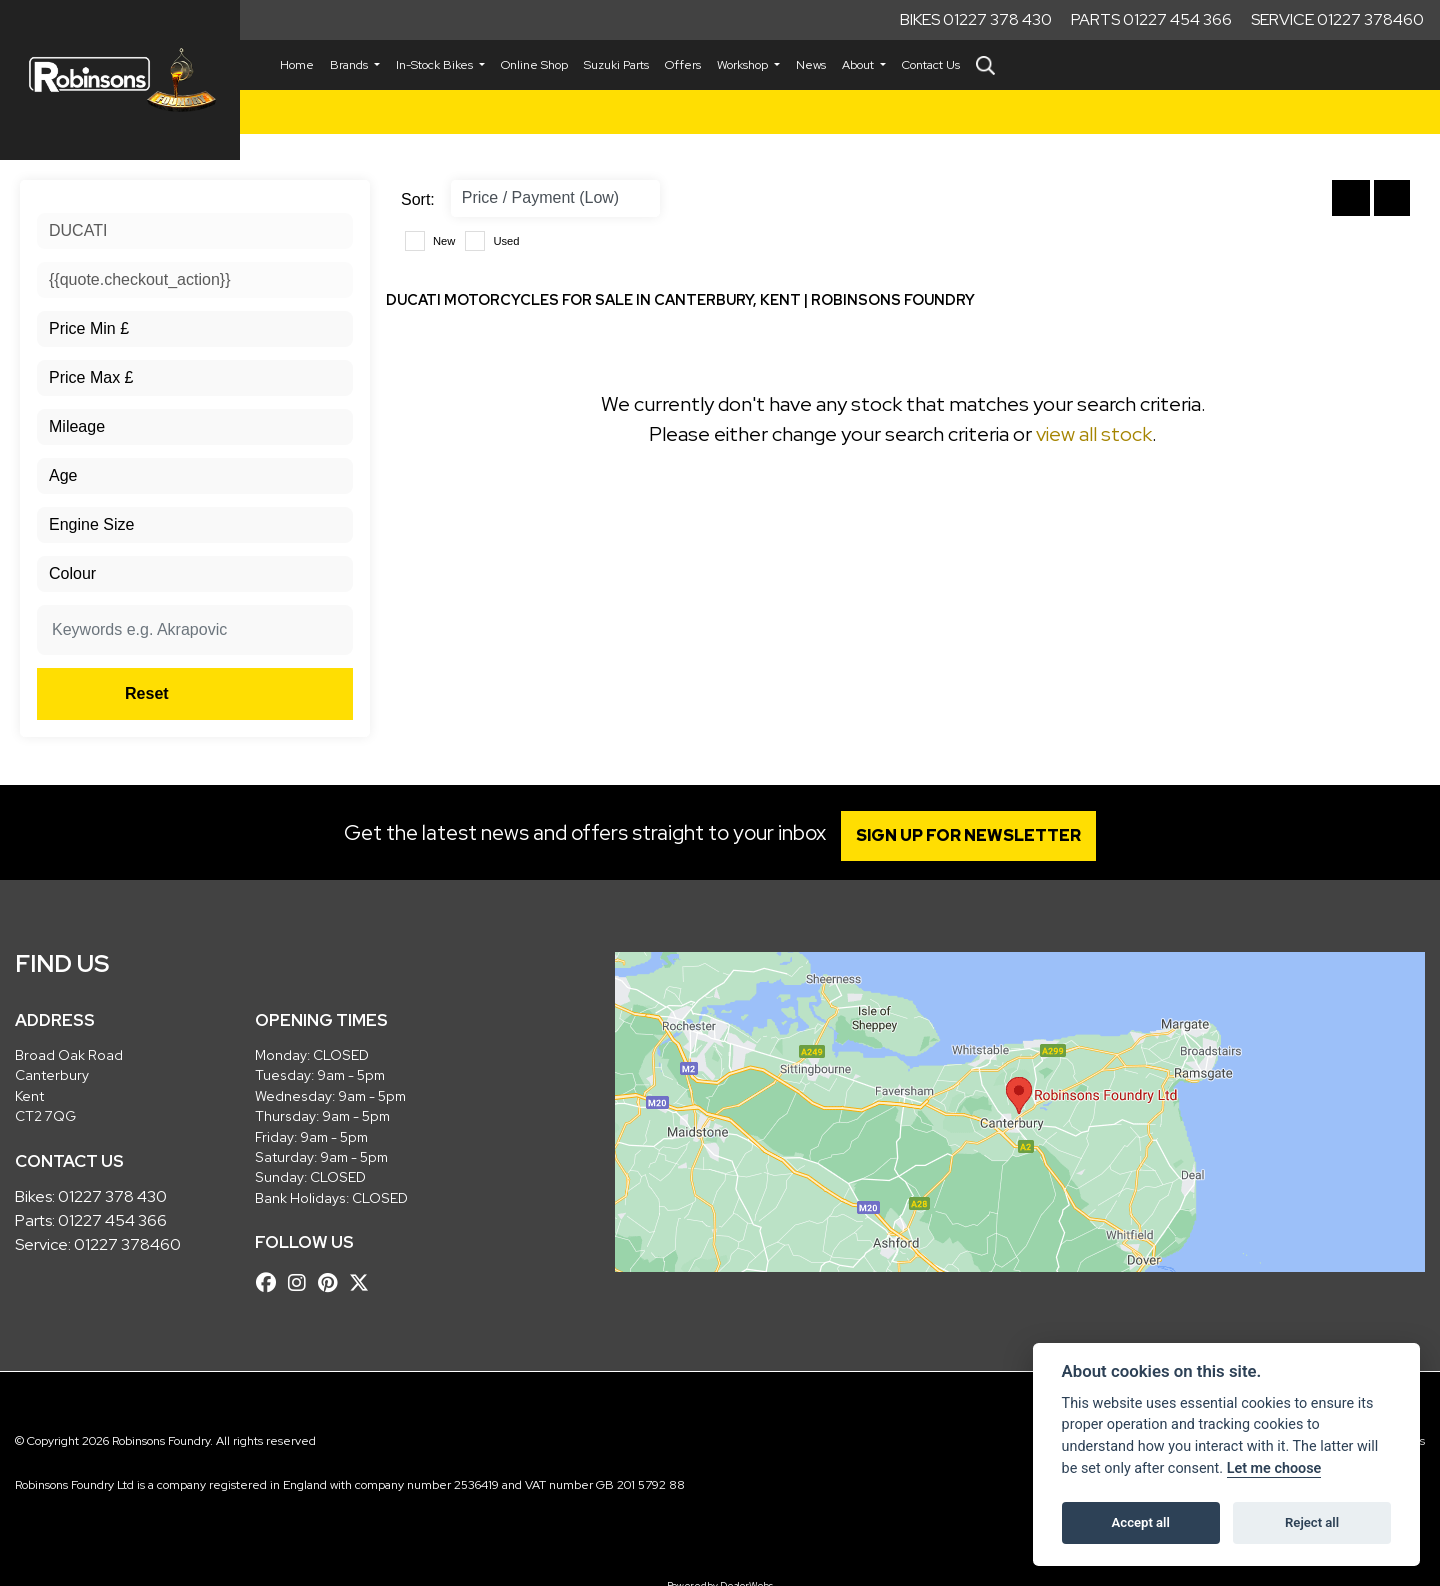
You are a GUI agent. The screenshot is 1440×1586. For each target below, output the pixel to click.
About (859, 65)
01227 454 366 (112, 1220)
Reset (250, 693)
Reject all (1312, 1522)
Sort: (418, 199)
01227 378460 (127, 1244)
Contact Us (931, 65)
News (811, 65)
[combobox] (195, 231)
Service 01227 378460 (1337, 19)
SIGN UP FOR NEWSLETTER (974, 835)
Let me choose (1274, 1468)
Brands (350, 65)
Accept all (1141, 1522)
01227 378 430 (112, 1196)
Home (297, 65)
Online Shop (534, 65)
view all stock (1094, 434)
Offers (683, 65)
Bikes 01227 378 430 (976, 19)
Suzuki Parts (616, 65)
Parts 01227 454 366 (1151, 19)
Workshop (744, 65)
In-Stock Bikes (436, 65)
